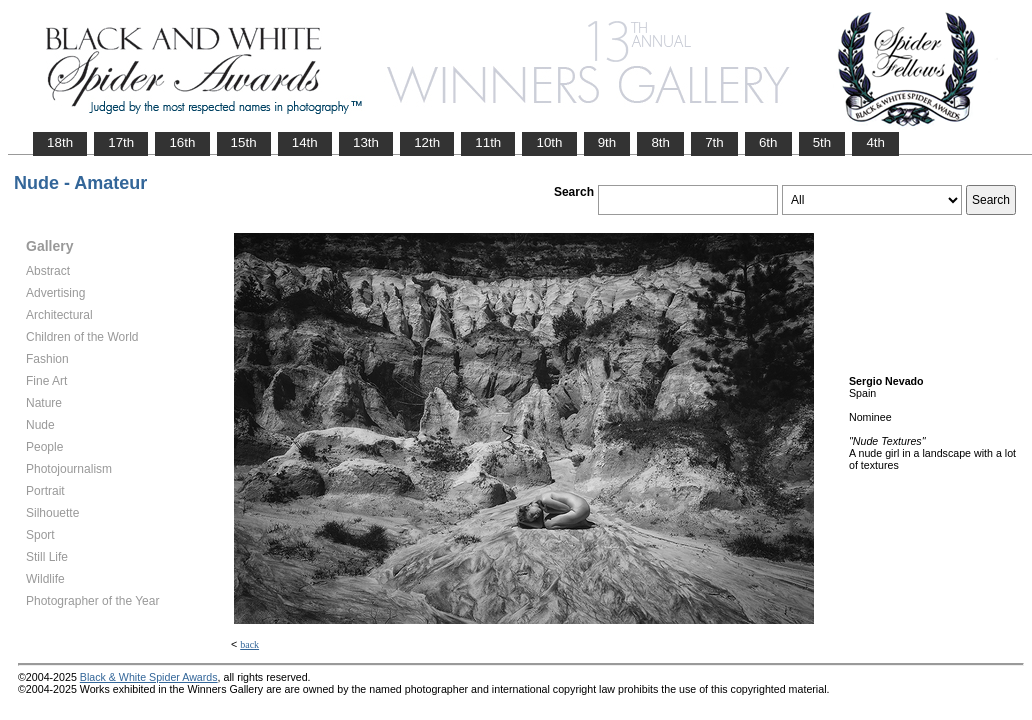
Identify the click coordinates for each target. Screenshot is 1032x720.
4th (875, 142)
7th (714, 142)
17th (121, 142)
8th (660, 142)
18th (60, 142)
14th (305, 142)
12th (427, 142)
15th (244, 142)
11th (488, 142)
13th (366, 142)
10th (549, 142)
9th (607, 142)
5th (822, 142)
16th (182, 142)
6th (768, 142)
